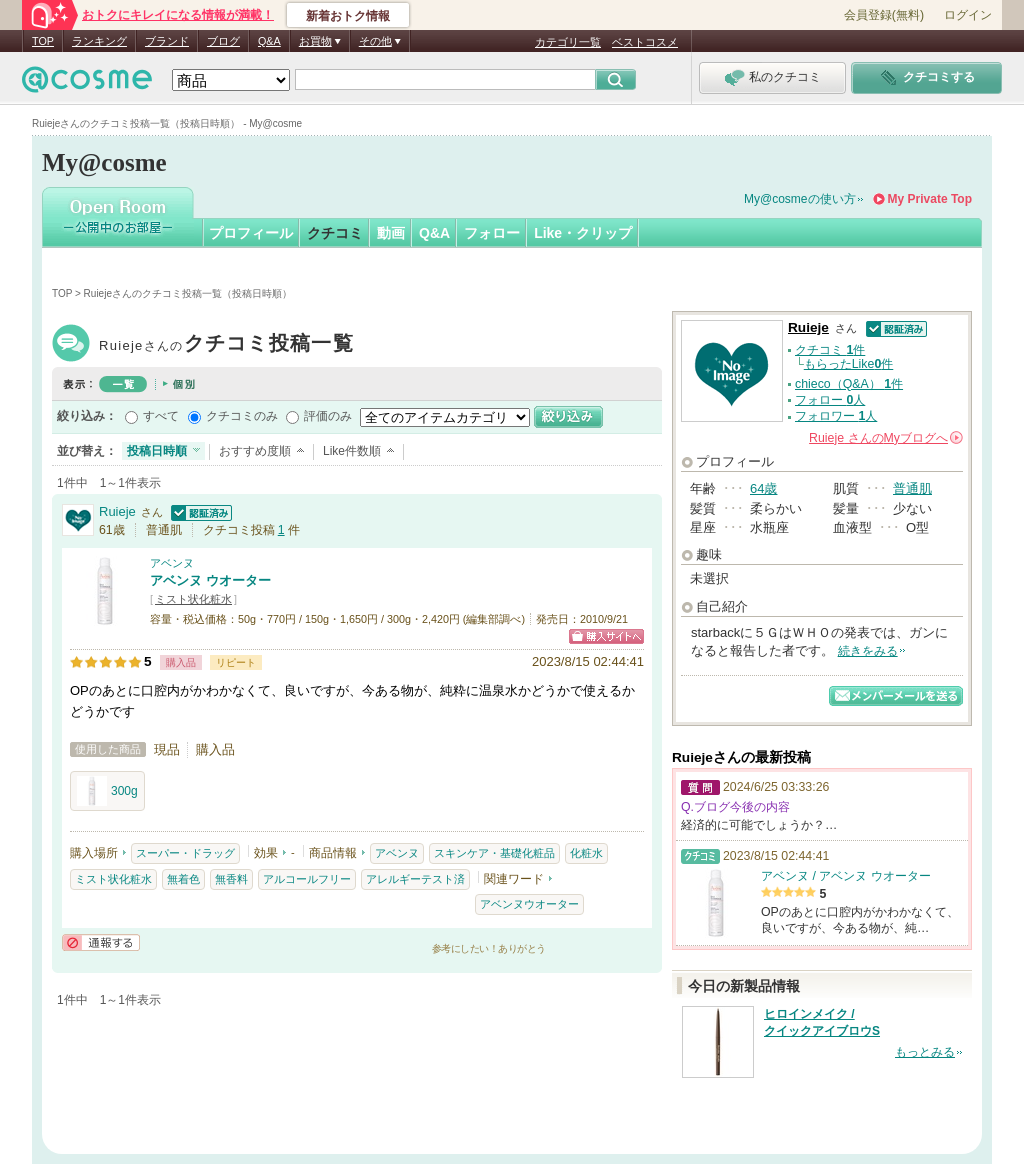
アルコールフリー (307, 879)
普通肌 (912, 488)
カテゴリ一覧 (568, 42)
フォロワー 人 (836, 416)
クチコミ (335, 233)
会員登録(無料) (884, 15)
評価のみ (328, 416)
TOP (43, 41)
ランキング (99, 41)
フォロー (492, 233)
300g (107, 791)
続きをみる (868, 651)
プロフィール (251, 233)
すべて (161, 416)
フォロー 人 (830, 400)
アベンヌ (172, 563)
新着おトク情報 (348, 16)
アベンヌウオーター (529, 904)
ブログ (223, 41)
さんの (886, 438)
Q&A (269, 41)
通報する (101, 942)
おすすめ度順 (255, 451)
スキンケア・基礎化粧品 (494, 853)
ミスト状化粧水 (193, 599)
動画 (391, 233)
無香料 (231, 879)
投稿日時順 (157, 451)
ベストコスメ (645, 42)
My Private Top (930, 199)
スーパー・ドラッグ (185, 853)
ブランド (167, 41)
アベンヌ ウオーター (210, 580)
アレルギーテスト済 (415, 879)
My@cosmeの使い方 (800, 199)
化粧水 (586, 853)
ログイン (968, 15)
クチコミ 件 (830, 350)
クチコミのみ (242, 416)
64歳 (763, 488)
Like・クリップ (583, 233)
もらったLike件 (849, 364)
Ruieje (226, 345)
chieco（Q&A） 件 (849, 384)
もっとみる (925, 1052)
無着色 (183, 879)
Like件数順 (352, 451)
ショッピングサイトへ (606, 636)
